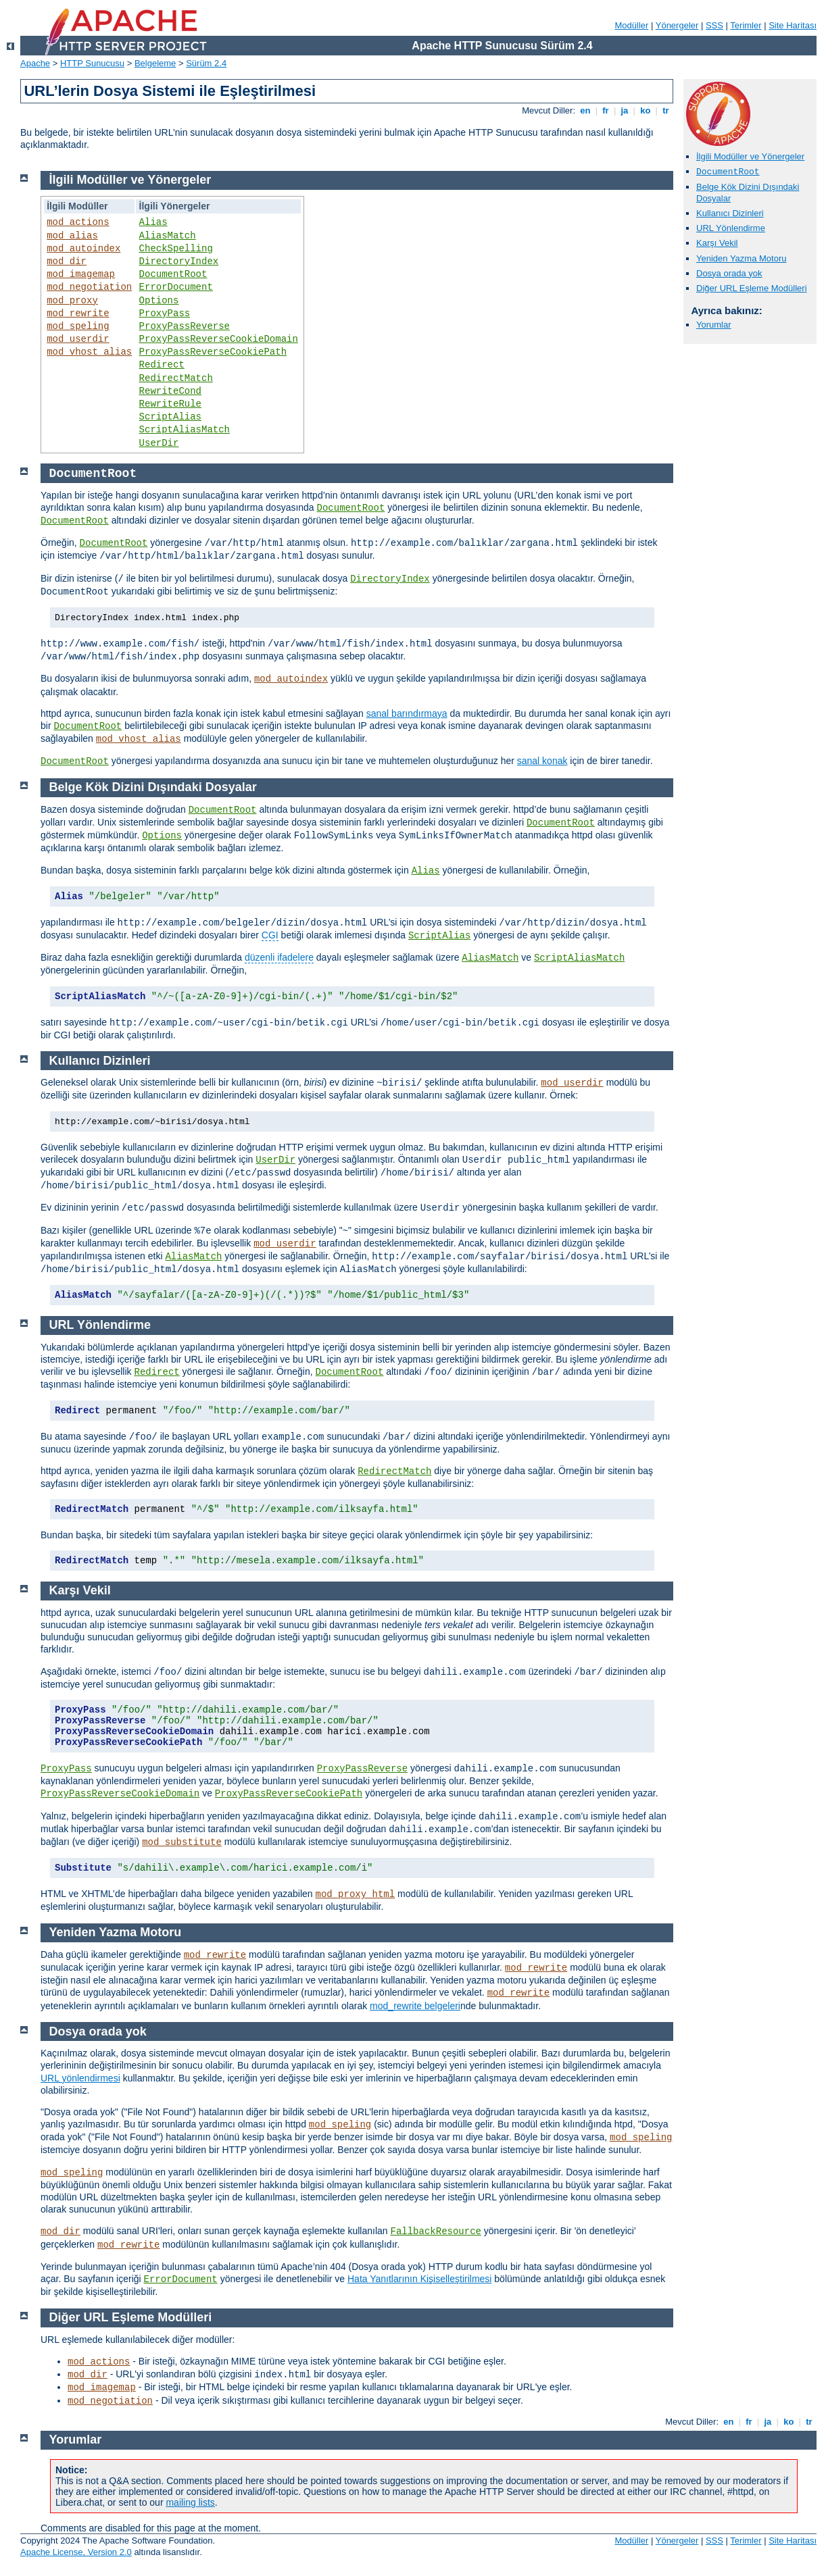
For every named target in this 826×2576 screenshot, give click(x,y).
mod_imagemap (81, 274)
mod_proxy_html (355, 1894)
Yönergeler (677, 25)
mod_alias (72, 235)
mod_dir (67, 261)
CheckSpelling (176, 248)
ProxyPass (165, 313)
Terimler (745, 25)
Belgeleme (155, 63)
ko (645, 110)
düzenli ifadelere (279, 957)
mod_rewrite (78, 313)
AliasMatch (167, 235)
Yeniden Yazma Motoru (741, 258)
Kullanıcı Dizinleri (730, 213)
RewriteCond (170, 391)
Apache (35, 63)
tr (666, 110)
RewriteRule (170, 404)
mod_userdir (78, 339)
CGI (270, 935)
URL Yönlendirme (730, 228)
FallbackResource (436, 2231)
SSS (714, 25)
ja (624, 110)
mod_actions (78, 222)
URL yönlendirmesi (80, 2078)
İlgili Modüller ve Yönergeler (750, 156)
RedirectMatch (176, 378)
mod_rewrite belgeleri (415, 2005)
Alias (153, 222)
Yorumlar (713, 325)
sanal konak (542, 760)
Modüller (632, 25)
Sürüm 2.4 (206, 63)
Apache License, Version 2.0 (76, 2552)
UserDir (159, 443)
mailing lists (190, 2502)
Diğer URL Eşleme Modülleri (751, 288)
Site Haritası (793, 25)
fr (606, 110)
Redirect (162, 364)
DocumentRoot (173, 274)
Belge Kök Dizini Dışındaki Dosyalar (153, 787)
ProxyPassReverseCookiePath (213, 352)
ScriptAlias (170, 416)
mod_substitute (182, 1842)
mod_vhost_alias (89, 352)
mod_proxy (72, 300)
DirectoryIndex (179, 261)
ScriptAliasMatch (184, 429)
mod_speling (78, 326)
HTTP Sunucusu (92, 63)
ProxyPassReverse (184, 326)
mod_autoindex (83, 248)
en (585, 110)
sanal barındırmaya (406, 713)
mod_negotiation (89, 287)
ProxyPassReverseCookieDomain (218, 339)
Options (159, 300)
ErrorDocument (176, 287)
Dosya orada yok (729, 273)
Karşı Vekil (716, 243)
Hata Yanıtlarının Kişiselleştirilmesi (419, 2278)
